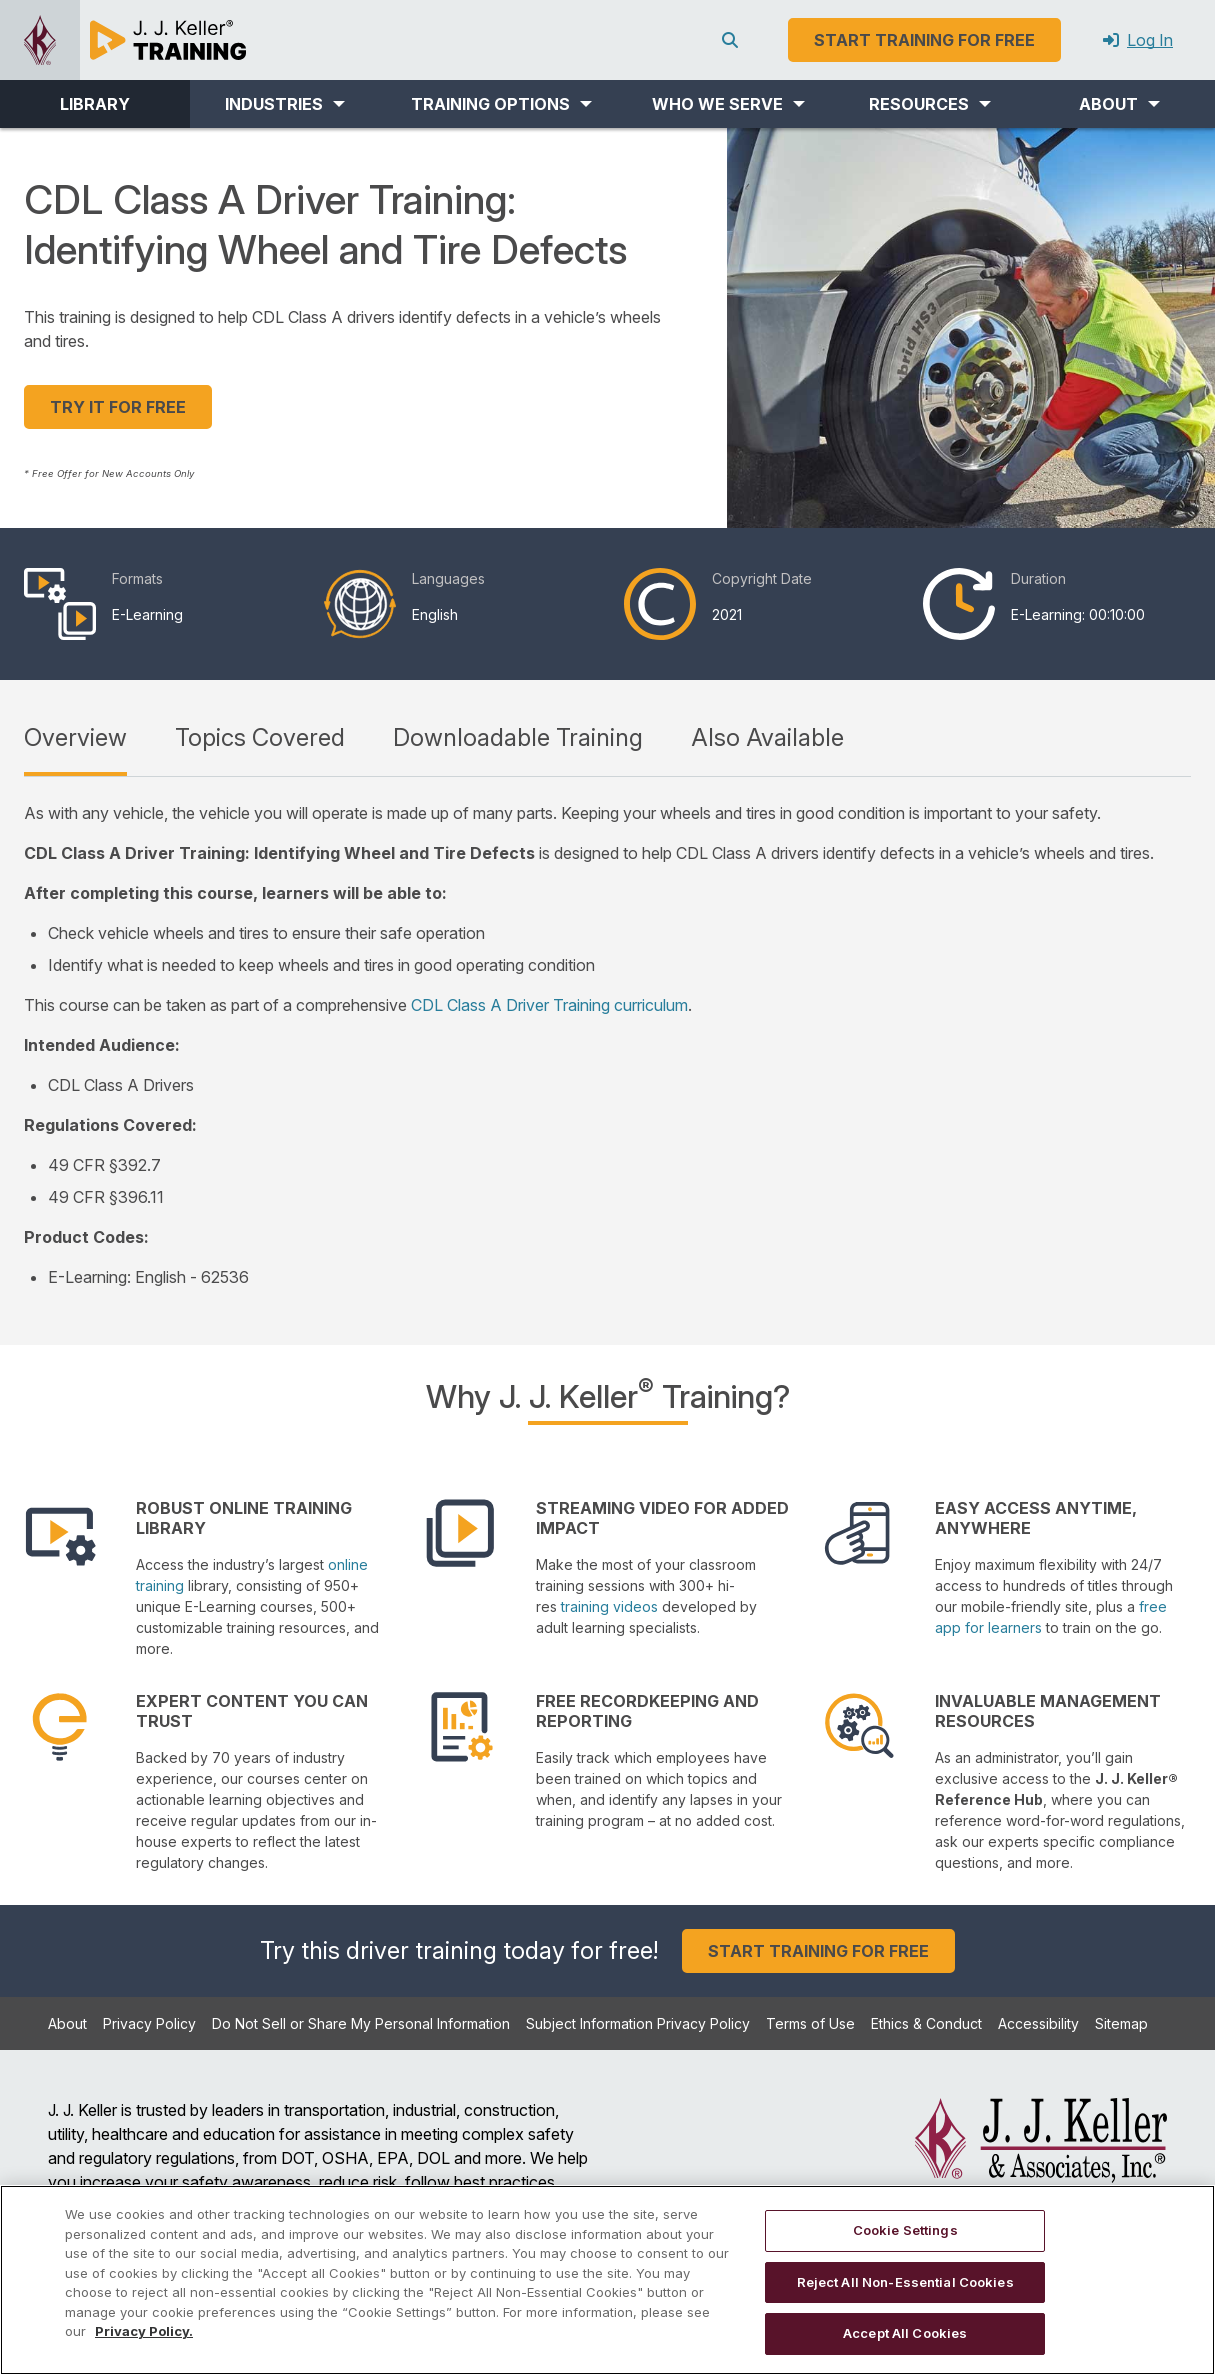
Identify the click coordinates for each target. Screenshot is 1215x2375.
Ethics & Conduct (926, 2023)
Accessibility (1038, 2023)
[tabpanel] (607, 1045)
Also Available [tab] (767, 737)
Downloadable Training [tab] (518, 737)
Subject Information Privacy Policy (638, 2023)
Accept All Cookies (905, 2333)
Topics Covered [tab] (260, 737)
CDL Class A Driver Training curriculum (549, 1005)
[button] (285, 104)
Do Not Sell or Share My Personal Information (361, 2023)
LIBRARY (95, 104)
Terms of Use (810, 2023)
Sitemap (1121, 2023)
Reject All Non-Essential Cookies (905, 2282)
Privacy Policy (149, 2023)
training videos (609, 1606)
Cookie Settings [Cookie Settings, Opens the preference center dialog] (905, 2230)
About (67, 2023)
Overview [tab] (75, 737)
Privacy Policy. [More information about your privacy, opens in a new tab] (144, 2331)
